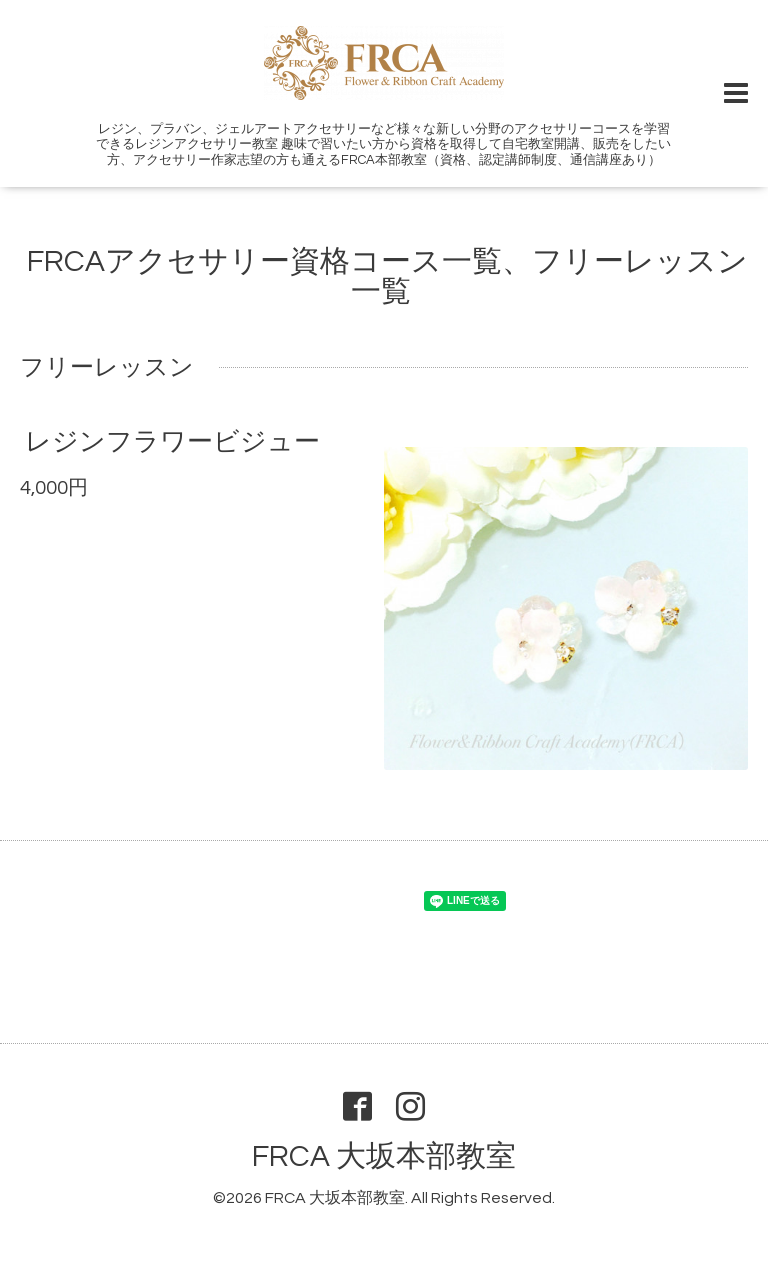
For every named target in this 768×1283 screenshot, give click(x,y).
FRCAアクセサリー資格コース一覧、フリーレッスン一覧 (387, 276)
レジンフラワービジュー (172, 442)
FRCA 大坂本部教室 (384, 1156)
